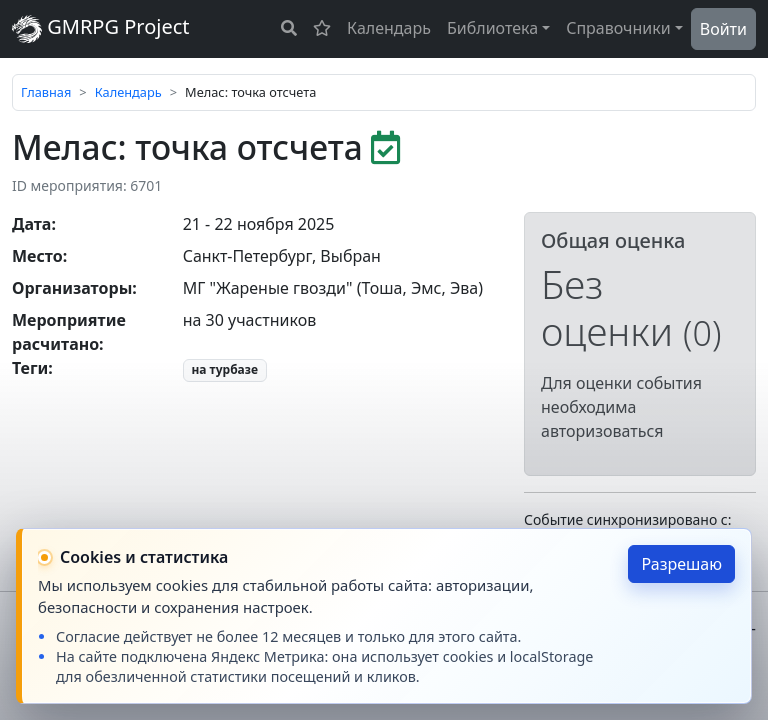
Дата (31, 224)
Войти (723, 29)
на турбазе (224, 369)
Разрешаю (681, 564)
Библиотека (492, 28)
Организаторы (72, 288)
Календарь (389, 28)
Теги (30, 368)
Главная (46, 92)
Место (37, 256)
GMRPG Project (101, 28)
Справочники (618, 28)
